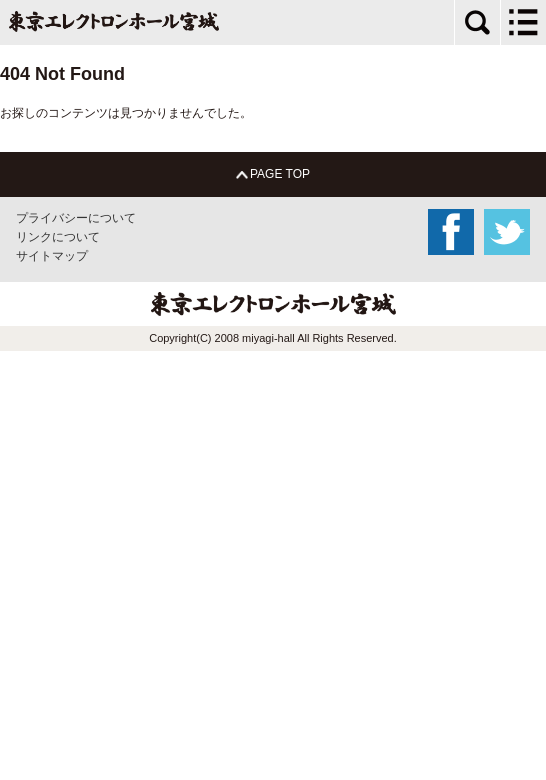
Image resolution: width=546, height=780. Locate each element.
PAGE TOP (273, 174)
